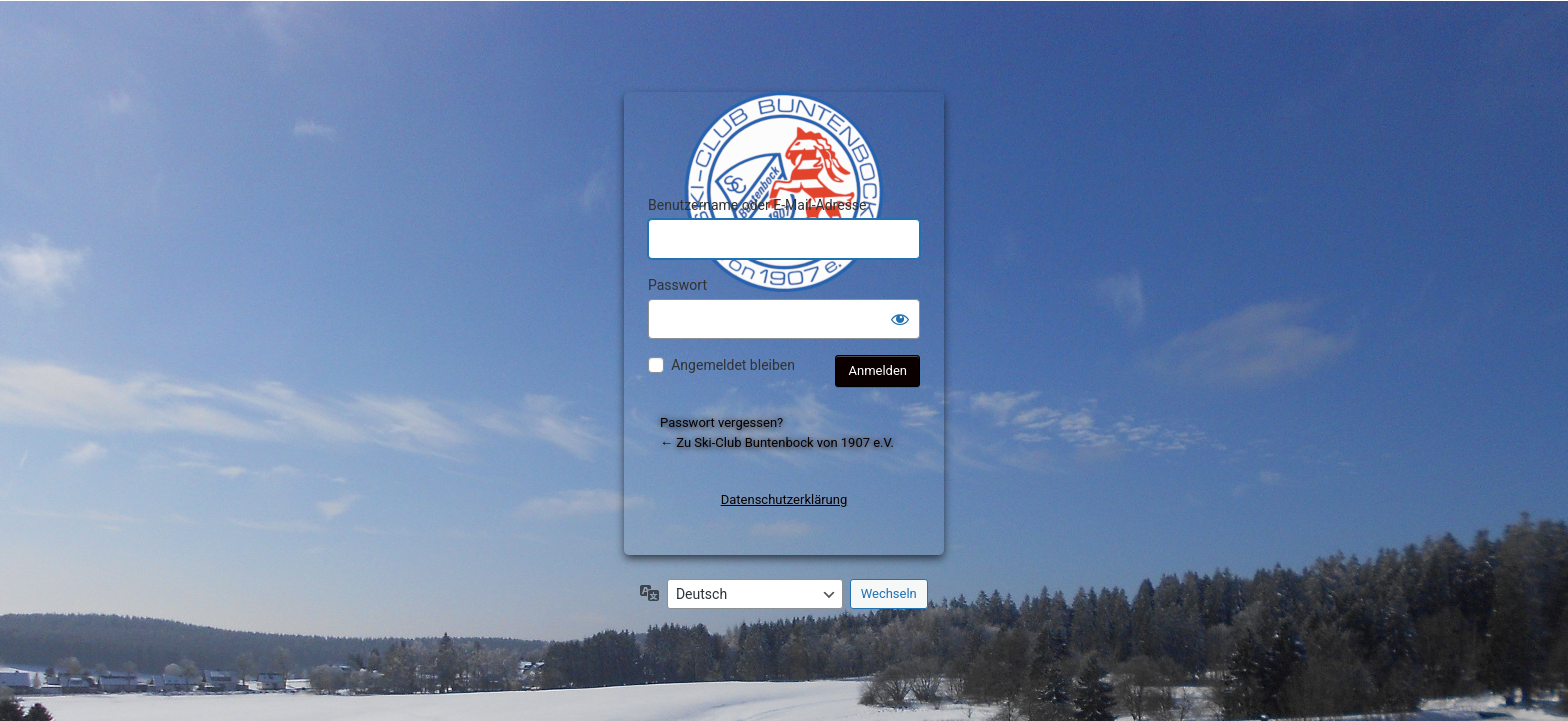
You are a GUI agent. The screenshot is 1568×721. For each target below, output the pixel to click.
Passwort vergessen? (721, 422)
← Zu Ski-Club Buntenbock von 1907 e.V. (777, 442)
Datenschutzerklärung (784, 499)
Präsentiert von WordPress (787, 125)
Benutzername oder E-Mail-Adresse (757, 205)
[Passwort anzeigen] (900, 319)
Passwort (677, 285)
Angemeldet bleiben (733, 365)
